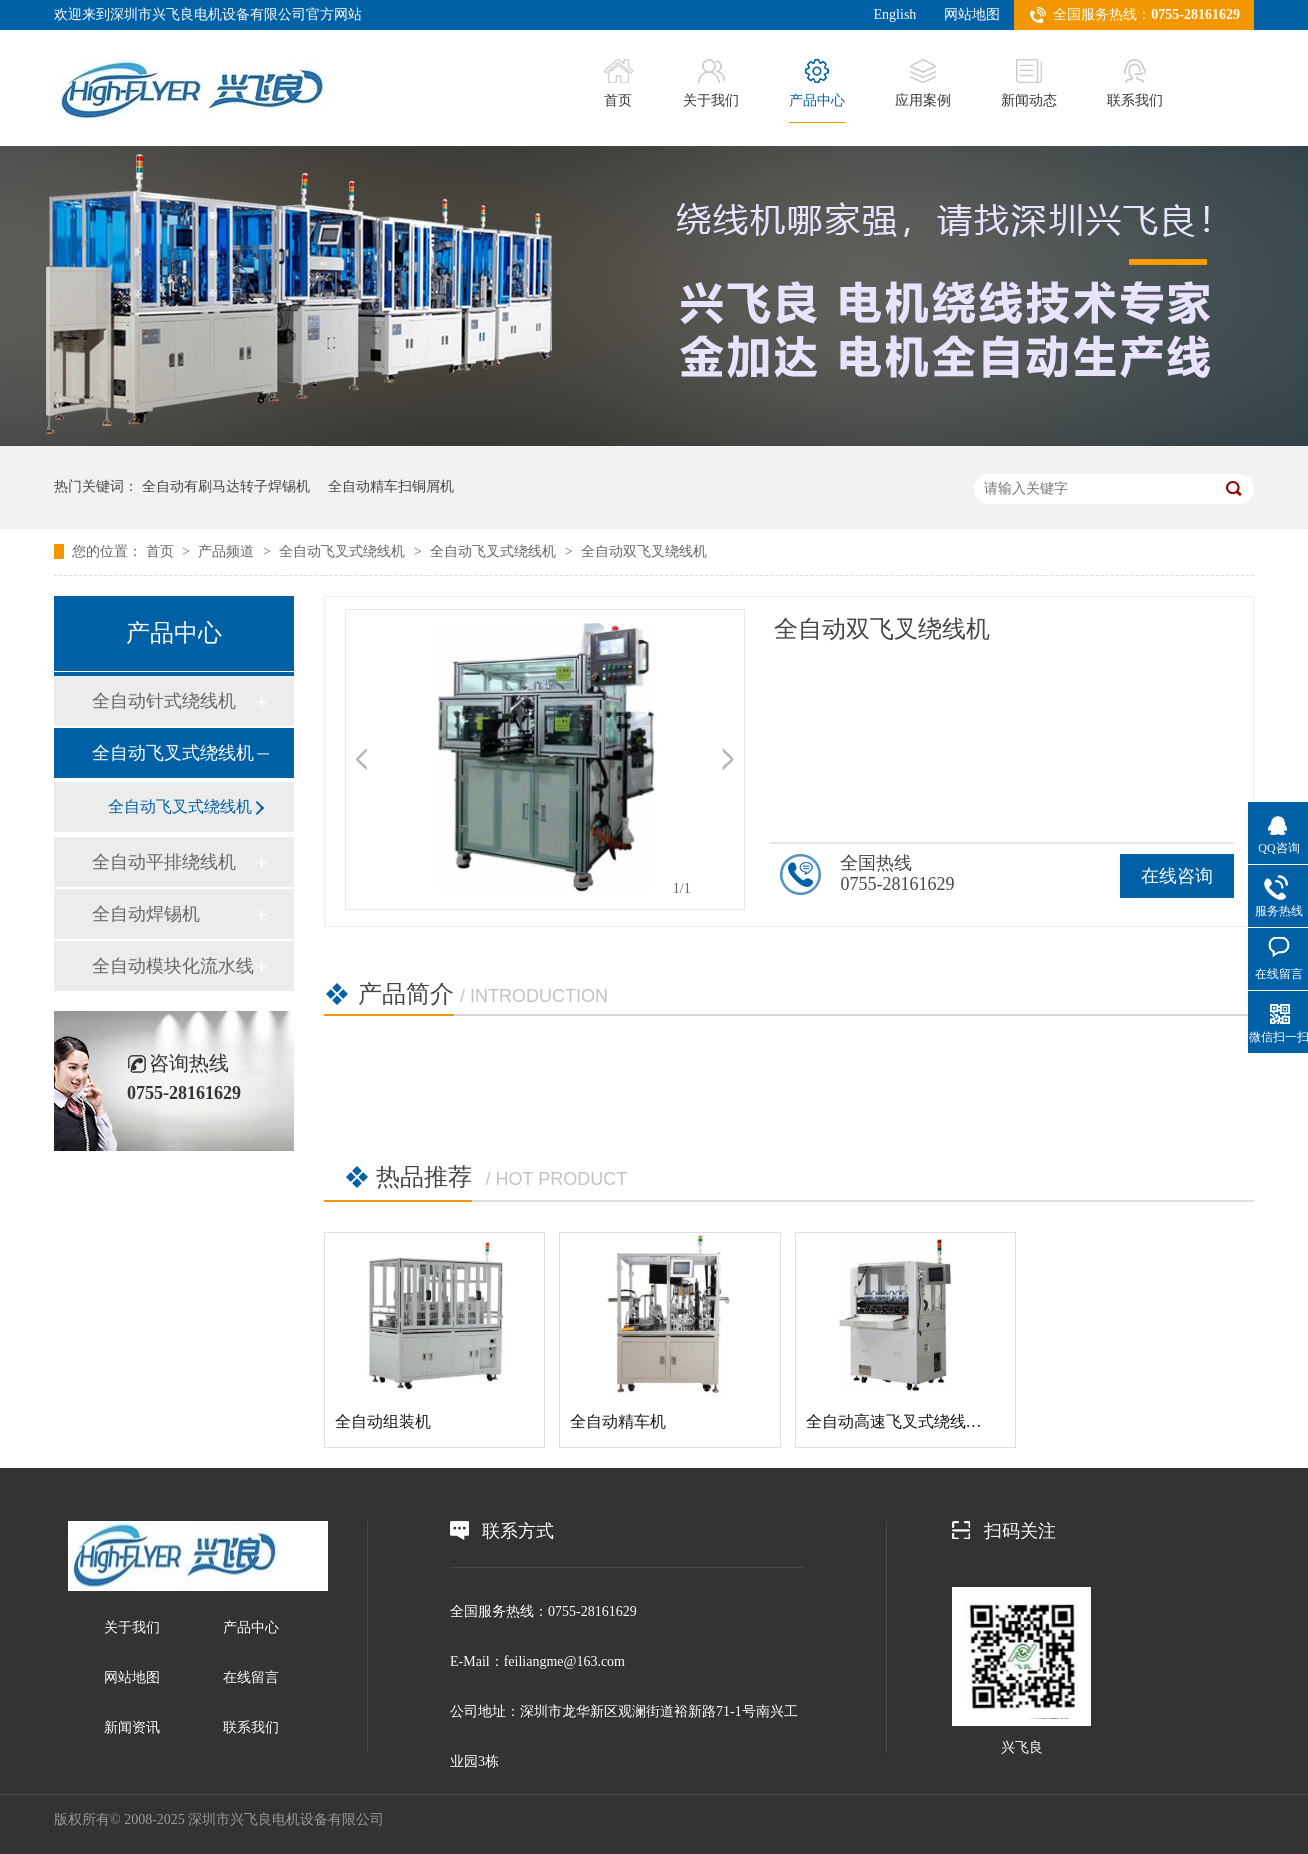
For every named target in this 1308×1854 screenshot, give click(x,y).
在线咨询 (1177, 876)
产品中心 (817, 83)
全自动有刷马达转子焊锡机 (226, 486)
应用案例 (923, 83)
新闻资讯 (132, 1727)
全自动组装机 (383, 1421)
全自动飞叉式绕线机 (344, 551)
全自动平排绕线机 (164, 862)
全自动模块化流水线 (173, 966)
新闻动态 (1029, 83)
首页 (618, 83)
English (895, 14)
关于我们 (711, 83)
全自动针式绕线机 (164, 701)
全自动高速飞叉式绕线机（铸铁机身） (942, 1421)
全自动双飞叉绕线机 (644, 551)
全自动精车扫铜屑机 (391, 486)
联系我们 (1135, 83)
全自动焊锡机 (146, 914)
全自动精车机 (618, 1421)
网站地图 (972, 14)
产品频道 (228, 551)
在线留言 (251, 1677)
